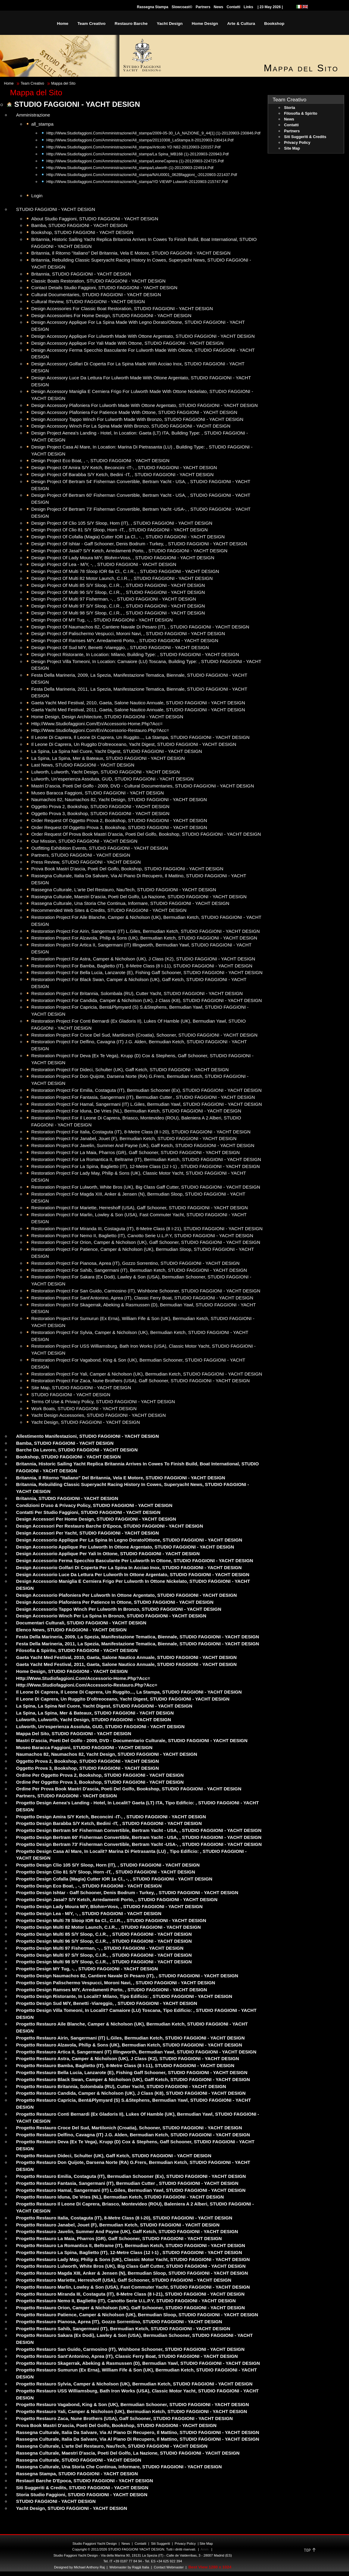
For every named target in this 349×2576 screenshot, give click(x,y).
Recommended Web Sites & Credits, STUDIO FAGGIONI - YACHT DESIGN (108, 910)
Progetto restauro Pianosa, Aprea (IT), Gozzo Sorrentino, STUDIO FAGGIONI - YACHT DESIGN (119, 2321)
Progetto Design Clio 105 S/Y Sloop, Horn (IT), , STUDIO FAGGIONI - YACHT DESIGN (108, 1864)
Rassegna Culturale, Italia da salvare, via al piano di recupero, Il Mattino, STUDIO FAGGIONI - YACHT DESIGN (137, 2432)
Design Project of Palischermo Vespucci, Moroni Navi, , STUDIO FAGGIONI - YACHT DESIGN (128, 633)
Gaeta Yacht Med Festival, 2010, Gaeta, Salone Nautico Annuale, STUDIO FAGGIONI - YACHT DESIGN (138, 702)
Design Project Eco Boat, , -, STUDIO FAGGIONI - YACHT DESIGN (100, 460)
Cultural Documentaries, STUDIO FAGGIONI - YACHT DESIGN (96, 294)
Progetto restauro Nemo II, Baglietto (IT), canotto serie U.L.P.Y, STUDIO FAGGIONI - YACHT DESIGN (126, 2300)
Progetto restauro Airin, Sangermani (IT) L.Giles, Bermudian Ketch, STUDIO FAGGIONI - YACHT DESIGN (130, 2037)
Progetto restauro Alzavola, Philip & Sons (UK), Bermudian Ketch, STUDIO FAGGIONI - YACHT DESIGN (129, 2044)
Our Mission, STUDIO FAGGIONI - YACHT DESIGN (84, 841)
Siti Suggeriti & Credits (305, 136)
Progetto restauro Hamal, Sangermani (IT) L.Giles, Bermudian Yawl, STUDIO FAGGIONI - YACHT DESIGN (131, 2190)
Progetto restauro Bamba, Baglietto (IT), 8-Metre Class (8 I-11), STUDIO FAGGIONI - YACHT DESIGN (125, 2065)
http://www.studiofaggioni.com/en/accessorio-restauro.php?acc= (100, 730)
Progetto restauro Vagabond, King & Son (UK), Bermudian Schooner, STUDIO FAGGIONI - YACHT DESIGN (132, 2404)
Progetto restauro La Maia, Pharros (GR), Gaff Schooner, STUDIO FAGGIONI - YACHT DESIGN (119, 2238)
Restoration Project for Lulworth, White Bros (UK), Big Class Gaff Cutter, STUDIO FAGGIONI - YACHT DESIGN (145, 1187)
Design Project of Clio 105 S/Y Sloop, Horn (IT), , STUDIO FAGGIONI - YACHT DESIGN (121, 523)
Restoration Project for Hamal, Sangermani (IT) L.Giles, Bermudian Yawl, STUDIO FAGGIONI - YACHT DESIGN (146, 1104)
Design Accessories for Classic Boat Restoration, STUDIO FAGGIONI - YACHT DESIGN (122, 308)
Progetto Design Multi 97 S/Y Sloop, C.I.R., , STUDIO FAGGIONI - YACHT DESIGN (104, 1955)
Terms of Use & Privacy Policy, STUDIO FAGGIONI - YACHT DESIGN (103, 1401)
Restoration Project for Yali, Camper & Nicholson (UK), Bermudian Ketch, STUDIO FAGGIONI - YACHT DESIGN (146, 1373)
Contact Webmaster (169, 2567)
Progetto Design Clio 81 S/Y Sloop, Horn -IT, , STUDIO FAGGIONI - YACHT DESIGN (105, 1871)
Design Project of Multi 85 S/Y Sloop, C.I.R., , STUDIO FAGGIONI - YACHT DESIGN (118, 585)
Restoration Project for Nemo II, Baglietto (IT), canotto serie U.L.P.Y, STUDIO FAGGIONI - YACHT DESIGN (142, 1235)
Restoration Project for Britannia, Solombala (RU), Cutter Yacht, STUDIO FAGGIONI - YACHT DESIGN (137, 993)
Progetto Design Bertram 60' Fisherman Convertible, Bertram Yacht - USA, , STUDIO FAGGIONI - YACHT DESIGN (138, 1837)
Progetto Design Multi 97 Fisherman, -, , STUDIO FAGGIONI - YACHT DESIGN (99, 1948)
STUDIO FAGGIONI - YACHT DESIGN (77, 104)
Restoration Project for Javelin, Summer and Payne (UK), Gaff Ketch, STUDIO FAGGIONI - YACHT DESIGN (142, 1145)
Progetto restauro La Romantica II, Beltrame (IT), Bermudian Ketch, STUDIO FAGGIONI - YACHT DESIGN (130, 2245)
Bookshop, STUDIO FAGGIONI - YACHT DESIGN (82, 232)
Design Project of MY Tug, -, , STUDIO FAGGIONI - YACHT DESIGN (102, 619)
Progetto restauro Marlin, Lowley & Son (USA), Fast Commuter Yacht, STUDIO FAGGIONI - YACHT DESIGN (133, 2287)
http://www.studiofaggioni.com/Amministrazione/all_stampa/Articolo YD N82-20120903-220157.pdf (133, 147)
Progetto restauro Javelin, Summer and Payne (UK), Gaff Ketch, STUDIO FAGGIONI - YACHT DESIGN (127, 2231)
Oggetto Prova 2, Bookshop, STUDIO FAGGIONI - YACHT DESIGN (100, 806)
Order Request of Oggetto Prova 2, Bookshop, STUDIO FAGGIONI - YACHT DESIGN (119, 820)
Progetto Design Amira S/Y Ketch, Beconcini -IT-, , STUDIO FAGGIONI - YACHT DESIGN (111, 1816)
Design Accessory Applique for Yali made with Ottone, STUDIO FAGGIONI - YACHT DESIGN (127, 343)
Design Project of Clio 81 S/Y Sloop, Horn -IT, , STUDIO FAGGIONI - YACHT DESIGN (119, 529)
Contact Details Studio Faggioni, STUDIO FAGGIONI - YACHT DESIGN (104, 287)
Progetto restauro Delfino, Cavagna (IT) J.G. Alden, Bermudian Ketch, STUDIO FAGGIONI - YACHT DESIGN (133, 2134)
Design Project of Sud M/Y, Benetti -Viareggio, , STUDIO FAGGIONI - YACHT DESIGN (120, 647)
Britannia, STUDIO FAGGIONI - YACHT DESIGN (81, 273)
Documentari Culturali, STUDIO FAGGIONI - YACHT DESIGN (81, 1622)
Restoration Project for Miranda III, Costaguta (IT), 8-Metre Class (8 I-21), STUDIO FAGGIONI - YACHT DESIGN (147, 1228)
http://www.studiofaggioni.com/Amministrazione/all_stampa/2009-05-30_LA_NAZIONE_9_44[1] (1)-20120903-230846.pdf (153, 133)
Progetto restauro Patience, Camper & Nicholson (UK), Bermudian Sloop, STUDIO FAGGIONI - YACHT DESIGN (137, 2314)
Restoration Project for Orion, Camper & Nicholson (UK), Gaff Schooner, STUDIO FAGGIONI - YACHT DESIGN (145, 1242)
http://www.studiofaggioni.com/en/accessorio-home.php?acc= (97, 723)
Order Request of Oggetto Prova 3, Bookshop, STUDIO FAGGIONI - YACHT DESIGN (119, 827)
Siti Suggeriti (160, 2543)
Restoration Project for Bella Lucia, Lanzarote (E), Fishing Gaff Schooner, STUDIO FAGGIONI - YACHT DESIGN (147, 972)
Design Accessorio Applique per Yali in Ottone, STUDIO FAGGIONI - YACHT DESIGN (108, 1553)
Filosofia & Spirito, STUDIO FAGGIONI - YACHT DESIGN (77, 1650)
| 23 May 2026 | (270, 7)
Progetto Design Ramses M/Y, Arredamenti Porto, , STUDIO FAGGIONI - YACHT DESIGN (111, 1989)
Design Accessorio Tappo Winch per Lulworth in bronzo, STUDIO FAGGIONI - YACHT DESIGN (118, 1609)
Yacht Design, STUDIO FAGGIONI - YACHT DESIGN (85, 1422)
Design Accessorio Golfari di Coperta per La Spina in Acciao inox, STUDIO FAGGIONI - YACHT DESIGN (129, 1567)
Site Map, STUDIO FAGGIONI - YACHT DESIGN (81, 1387)
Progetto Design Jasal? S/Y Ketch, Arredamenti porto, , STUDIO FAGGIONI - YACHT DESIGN (116, 1899)
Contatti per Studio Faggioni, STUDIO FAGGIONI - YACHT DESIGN (88, 1512)
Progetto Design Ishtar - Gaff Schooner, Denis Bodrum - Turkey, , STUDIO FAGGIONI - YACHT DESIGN (127, 1892)
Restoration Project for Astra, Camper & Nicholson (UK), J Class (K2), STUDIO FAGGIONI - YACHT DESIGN (143, 958)
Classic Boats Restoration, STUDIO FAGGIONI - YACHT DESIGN (98, 280)
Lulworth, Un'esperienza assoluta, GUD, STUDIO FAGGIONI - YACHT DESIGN (112, 778)
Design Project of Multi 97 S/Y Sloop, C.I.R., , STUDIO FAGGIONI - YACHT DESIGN (118, 605)
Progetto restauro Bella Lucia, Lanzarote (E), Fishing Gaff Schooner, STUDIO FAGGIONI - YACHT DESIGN (131, 2072)
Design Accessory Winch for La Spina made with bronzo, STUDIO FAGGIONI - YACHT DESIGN (130, 425)
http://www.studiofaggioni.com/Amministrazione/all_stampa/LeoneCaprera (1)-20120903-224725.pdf (135, 161)
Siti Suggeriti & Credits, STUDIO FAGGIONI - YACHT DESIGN (82, 2487)
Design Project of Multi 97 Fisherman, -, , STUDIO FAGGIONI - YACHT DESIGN (113, 598)
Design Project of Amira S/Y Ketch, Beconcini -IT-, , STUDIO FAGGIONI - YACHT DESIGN (124, 467)
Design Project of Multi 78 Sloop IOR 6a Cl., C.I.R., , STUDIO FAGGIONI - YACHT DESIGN (125, 571)
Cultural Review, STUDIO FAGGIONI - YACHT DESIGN (88, 301)
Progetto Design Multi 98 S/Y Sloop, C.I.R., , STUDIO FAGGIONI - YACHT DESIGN (104, 1961)
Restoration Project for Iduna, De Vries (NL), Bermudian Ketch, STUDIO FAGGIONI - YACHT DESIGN (136, 1110)
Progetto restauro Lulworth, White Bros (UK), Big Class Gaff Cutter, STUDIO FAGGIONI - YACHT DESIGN (131, 2266)
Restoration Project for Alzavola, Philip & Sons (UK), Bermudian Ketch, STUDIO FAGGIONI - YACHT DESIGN (144, 937)
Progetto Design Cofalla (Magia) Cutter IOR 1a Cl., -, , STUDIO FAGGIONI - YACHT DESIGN (114, 1878)
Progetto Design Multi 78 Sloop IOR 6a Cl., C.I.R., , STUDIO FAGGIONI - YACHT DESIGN (111, 1920)
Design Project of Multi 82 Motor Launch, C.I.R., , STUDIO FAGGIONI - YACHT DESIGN (122, 578)
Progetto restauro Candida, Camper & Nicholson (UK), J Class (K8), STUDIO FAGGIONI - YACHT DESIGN (131, 2093)
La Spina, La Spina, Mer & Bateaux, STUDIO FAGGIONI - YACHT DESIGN (108, 758)
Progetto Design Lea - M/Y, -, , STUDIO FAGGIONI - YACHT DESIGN (88, 1913)
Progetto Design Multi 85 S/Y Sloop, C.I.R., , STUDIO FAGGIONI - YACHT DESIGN (104, 1934)
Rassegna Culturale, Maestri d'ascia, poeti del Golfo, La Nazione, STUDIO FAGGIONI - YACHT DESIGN (139, 896)
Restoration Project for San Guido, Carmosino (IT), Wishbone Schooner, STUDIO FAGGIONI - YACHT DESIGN (145, 1290)
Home (9, 83)
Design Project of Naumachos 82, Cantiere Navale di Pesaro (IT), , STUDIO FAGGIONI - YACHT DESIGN (140, 626)
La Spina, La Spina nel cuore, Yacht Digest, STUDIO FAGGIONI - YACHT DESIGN (116, 751)
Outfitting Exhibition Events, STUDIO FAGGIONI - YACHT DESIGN (99, 848)
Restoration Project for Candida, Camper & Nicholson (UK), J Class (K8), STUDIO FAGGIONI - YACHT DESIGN (146, 1000)
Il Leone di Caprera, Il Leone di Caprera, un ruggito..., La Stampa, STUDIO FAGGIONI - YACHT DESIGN (140, 737)
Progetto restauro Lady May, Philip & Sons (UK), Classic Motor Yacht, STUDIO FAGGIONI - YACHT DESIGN (133, 2259)
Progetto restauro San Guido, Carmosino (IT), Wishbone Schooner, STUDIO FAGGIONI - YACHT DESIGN (130, 2349)
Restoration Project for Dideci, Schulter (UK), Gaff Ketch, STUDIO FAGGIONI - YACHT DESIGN (130, 1069)
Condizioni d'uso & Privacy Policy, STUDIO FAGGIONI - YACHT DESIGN (94, 1505)
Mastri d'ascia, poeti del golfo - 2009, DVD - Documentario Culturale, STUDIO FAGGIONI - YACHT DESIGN (131, 1740)
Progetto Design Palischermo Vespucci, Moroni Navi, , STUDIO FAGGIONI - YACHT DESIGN (115, 1982)
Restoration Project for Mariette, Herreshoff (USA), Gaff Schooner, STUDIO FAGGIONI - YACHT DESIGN (139, 1207)
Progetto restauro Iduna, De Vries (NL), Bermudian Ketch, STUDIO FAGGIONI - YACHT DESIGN (120, 2196)
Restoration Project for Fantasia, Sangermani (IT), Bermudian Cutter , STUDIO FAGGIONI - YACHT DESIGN (143, 1097)
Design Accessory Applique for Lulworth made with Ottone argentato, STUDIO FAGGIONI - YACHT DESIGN (143, 336)
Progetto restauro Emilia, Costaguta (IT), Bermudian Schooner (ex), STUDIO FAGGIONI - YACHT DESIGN (131, 2176)
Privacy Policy (297, 142)
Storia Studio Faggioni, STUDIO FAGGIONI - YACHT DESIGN (81, 2494)
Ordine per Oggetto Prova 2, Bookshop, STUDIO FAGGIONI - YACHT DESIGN (100, 1775)
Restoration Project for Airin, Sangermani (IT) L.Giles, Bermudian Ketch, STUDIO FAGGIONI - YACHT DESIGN (145, 931)
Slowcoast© (182, 7)
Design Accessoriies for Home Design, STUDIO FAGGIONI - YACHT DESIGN (111, 315)
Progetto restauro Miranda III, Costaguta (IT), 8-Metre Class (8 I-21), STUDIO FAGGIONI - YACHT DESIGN (130, 2294)
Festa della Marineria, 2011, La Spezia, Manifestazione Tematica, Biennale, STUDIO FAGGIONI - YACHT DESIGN (137, 1643)
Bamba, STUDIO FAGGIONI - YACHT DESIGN (79, 225)
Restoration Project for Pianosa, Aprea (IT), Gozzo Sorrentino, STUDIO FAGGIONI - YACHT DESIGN (135, 1263)
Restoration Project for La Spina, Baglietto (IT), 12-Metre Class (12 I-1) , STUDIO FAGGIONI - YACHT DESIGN (145, 1166)
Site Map (292, 148)
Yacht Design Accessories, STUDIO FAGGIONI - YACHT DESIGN (98, 1415)
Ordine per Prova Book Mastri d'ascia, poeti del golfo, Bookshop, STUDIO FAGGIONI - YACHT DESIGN (128, 1788)
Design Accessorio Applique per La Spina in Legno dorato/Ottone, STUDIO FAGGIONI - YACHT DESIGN (129, 1539)
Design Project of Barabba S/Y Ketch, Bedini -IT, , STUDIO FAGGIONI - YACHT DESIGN (122, 474)
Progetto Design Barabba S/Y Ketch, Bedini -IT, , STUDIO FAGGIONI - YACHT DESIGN (109, 1823)
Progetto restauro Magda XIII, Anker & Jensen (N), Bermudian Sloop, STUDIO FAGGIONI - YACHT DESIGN (132, 2273)
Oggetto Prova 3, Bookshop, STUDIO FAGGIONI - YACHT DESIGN (100, 813)
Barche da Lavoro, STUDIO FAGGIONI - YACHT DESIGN (77, 1449)
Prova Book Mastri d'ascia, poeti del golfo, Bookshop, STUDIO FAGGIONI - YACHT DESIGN (127, 868)
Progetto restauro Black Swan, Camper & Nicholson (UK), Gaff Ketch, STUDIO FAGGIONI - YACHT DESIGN (133, 2079)
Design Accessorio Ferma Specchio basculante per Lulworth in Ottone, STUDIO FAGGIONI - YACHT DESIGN (134, 1560)
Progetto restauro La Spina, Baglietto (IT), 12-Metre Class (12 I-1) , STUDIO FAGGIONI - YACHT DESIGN (129, 2252)
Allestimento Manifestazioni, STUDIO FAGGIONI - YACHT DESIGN (87, 1436)
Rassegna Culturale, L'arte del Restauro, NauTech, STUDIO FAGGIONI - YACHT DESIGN (123, 889)
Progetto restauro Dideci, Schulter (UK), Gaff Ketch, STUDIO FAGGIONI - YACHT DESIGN (113, 2155)
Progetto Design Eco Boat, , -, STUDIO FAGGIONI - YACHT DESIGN (89, 1885)
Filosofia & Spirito (300, 113)
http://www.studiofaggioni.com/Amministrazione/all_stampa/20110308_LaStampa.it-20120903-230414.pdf (139, 140)
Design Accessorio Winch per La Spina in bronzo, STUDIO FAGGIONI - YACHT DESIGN (111, 1615)
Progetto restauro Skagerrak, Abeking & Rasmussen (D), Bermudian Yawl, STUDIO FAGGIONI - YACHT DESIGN (138, 2363)
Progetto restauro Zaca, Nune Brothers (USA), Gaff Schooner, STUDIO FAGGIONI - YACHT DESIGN (124, 2418)
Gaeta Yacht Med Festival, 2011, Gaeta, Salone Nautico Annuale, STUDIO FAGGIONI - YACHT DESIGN (138, 709)
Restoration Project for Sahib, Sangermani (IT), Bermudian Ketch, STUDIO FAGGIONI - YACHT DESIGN (139, 1270)
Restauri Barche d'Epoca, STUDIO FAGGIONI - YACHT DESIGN (84, 2480)
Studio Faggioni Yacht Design (94, 2543)
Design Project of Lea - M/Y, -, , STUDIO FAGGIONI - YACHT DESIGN (103, 564)
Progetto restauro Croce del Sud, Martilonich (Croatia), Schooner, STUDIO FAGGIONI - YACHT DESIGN (129, 2127)
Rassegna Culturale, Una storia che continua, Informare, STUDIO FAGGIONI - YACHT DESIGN (130, 903)
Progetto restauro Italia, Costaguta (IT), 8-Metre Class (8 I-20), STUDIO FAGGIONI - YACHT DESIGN (124, 2217)
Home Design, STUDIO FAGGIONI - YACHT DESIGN (72, 1671)
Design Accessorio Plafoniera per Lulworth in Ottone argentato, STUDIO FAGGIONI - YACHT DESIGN (126, 1595)
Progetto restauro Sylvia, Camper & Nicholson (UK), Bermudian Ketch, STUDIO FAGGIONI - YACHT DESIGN (134, 2383)
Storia (289, 107)
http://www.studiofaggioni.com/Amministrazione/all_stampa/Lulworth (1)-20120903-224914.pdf (129, 167)
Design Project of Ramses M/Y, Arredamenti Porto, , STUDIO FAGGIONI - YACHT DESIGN (124, 640)
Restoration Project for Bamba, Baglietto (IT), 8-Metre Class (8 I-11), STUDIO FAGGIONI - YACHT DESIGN (141, 965)
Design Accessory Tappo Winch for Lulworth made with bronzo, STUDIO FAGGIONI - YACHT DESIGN (137, 419)
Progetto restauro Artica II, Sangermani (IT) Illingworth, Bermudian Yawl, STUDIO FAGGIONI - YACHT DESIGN (136, 2051)
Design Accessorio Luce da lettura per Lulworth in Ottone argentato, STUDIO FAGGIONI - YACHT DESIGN (132, 1574)
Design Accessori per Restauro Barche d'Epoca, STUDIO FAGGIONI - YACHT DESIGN (109, 1525)
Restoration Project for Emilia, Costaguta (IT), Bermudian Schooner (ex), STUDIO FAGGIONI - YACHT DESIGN (146, 1090)
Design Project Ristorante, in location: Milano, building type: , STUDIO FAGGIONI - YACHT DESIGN (135, 654)
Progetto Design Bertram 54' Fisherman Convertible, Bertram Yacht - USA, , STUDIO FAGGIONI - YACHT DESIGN (138, 1830)
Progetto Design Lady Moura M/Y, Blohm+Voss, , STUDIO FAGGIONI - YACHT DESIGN (109, 1906)
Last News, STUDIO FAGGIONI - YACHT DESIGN (82, 764)
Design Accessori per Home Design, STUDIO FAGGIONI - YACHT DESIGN (96, 1519)
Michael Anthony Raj (89, 2567)
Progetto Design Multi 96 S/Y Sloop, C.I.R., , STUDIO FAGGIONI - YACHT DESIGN (104, 1941)
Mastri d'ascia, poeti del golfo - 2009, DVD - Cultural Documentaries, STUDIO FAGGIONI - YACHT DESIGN (142, 785)
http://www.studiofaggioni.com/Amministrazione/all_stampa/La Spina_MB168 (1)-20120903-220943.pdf (137, 154)
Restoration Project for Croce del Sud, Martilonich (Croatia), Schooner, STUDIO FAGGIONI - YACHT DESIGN (144, 1035)
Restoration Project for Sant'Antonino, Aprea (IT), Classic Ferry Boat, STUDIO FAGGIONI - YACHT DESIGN (142, 1297)
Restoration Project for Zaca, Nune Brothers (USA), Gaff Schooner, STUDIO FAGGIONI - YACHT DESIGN (140, 1380)
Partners (203, 7)
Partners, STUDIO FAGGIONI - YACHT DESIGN (80, 855)
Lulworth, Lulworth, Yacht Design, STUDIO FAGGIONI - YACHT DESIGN (105, 771)
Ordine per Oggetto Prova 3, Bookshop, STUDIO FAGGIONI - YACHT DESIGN (100, 1782)
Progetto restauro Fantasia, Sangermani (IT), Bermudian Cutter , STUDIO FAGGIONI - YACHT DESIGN (127, 2183)
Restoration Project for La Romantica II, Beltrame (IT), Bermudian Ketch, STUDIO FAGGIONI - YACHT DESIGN (146, 1159)
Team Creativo (32, 83)
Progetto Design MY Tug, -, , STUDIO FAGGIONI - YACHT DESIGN (87, 1968)
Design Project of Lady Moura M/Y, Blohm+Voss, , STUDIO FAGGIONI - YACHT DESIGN (122, 557)
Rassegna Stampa (152, 7)
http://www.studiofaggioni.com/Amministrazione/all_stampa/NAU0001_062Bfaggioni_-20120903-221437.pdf (141, 174)
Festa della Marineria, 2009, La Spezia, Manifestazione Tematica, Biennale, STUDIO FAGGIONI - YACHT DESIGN (137, 1636)
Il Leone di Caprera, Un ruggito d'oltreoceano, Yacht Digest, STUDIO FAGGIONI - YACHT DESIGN (133, 744)
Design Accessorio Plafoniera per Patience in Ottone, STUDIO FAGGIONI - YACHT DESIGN (114, 1602)
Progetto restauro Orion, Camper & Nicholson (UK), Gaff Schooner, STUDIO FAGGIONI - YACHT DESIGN (130, 2307)
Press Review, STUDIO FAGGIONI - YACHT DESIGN (86, 862)
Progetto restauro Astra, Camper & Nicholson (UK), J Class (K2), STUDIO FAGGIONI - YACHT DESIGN (127, 2058)
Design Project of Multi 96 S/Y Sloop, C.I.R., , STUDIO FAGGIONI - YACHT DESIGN (118, 592)
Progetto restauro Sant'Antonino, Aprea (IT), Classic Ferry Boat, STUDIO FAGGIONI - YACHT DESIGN (127, 2356)
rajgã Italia (140, 2567)
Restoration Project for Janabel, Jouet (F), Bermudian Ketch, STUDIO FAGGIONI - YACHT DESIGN (134, 1138)
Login (36, 195)
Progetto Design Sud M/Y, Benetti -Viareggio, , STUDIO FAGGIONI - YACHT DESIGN (106, 2003)
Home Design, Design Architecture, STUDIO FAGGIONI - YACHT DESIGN (107, 716)
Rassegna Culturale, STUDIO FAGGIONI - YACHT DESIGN (78, 2460)
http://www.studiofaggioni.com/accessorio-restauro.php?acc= (86, 1684)
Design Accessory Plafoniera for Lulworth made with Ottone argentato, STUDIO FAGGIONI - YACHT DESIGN (144, 405)
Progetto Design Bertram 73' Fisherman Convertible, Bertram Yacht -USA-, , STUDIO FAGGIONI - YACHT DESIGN (139, 1844)
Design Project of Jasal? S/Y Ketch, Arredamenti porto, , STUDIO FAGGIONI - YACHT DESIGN (129, 550)
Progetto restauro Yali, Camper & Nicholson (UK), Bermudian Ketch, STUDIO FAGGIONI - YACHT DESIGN (131, 2411)
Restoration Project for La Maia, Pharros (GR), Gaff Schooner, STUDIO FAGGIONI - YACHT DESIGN (135, 1152)
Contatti (233, 7)
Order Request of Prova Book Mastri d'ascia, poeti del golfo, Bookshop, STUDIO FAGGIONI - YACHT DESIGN (146, 834)
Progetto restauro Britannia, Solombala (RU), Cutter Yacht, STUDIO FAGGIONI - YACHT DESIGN (121, 2086)
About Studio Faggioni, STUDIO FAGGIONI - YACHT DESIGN (94, 218)
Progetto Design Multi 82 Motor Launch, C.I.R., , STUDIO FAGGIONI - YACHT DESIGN (108, 1927)
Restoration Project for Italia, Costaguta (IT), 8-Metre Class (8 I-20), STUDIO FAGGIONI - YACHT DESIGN (140, 1131)
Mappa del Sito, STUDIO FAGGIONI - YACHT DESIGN (73, 1733)
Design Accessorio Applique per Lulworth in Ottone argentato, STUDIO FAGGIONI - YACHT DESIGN (125, 1546)
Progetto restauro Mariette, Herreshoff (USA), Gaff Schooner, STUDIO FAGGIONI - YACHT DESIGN (123, 2280)
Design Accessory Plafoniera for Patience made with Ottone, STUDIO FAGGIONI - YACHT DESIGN (134, 412)
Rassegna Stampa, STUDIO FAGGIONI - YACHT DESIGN (77, 2473)
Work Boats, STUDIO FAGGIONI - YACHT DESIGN (83, 1408)
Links (248, 7)
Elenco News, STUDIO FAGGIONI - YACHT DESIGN (71, 1629)
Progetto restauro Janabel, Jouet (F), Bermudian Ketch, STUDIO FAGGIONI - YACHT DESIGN (118, 2224)
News (218, 7)
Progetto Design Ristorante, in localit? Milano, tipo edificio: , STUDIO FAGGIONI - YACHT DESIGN (124, 1996)
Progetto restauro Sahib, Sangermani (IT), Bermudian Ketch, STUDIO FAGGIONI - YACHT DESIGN (123, 2328)
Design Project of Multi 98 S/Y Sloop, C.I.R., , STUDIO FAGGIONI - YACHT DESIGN (118, 612)
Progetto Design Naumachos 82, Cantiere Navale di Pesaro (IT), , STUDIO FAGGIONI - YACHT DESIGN (127, 1975)
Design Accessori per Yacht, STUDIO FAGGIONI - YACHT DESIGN (87, 1532)
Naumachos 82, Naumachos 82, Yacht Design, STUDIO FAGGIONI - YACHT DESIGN (119, 799)
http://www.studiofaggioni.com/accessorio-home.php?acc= (83, 1678)
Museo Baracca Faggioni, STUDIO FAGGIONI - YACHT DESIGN (97, 792)
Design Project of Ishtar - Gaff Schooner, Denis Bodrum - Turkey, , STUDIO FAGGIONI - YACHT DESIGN (139, 543)
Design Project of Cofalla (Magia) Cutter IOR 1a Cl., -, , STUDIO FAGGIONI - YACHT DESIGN (128, 536)
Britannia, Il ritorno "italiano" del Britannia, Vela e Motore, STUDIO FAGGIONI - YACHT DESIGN (130, 253)
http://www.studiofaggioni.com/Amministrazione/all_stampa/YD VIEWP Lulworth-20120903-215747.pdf (137, 181)
